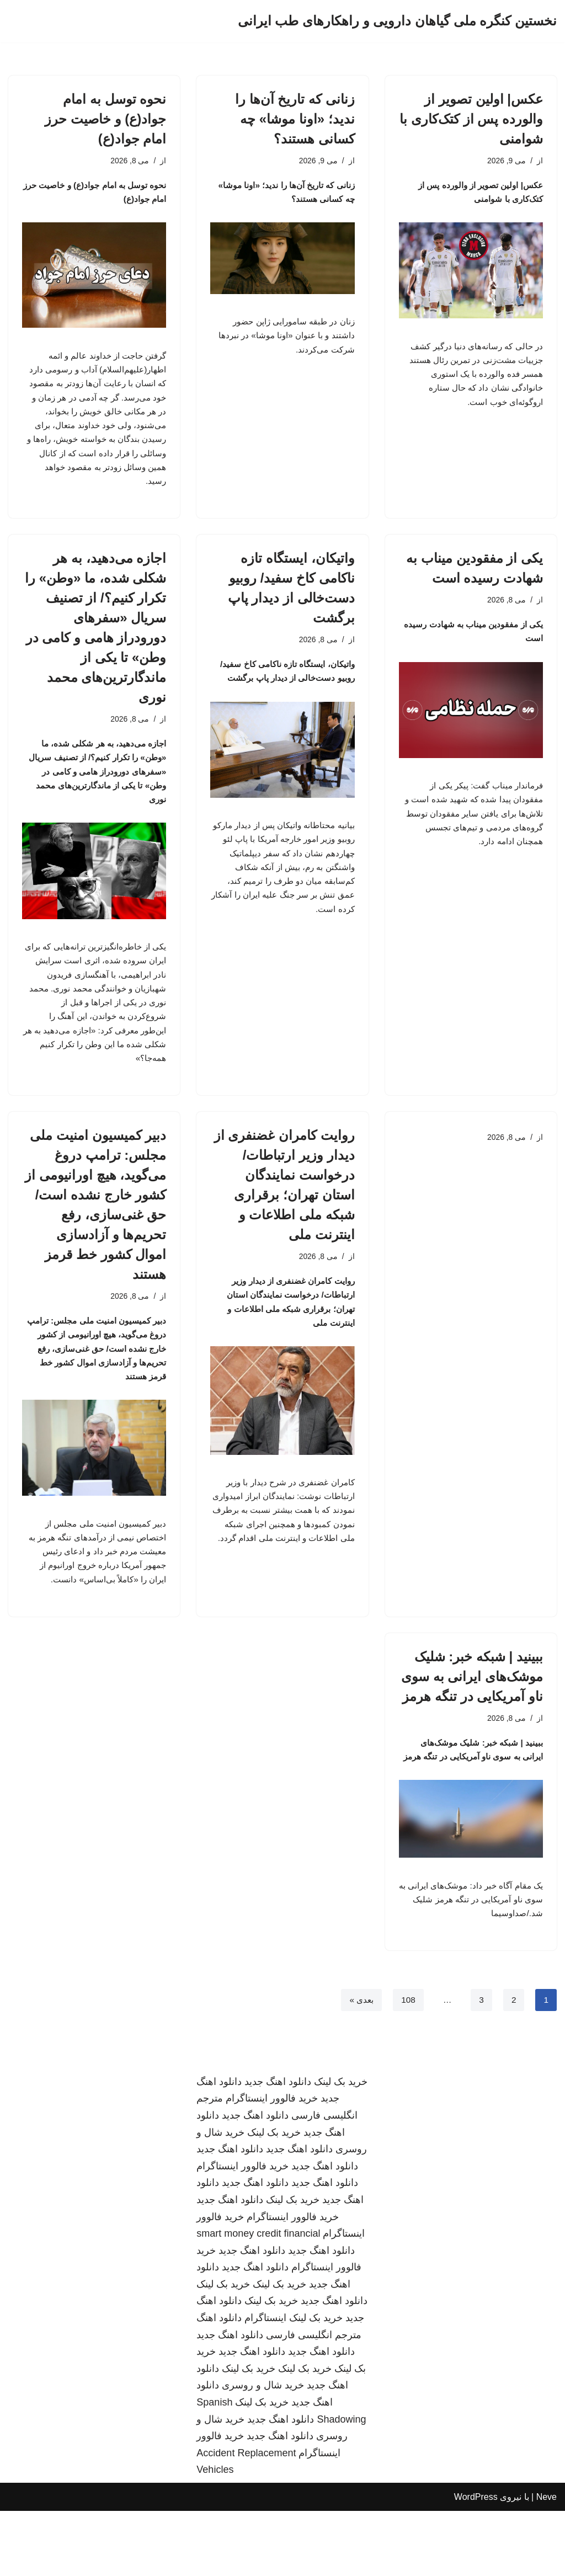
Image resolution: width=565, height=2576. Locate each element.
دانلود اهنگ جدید (277, 2146)
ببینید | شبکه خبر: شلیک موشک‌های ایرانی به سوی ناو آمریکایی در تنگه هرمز (472, 1719)
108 (407, 2064)
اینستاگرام (265, 2382)
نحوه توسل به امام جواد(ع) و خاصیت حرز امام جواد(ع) (105, 119)
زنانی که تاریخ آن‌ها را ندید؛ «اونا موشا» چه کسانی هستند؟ (295, 119)
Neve (546, 2562)
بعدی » (359, 2064)
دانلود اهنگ (219, 2382)
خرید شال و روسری (263, 2450)
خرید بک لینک (340, 2146)
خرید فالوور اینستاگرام (272, 2163)
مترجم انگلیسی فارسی (313, 2399)
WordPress (476, 2562)
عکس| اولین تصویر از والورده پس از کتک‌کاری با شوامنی (471, 119)
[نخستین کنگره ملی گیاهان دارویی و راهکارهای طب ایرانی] (397, 21)
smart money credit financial (258, 2298)
